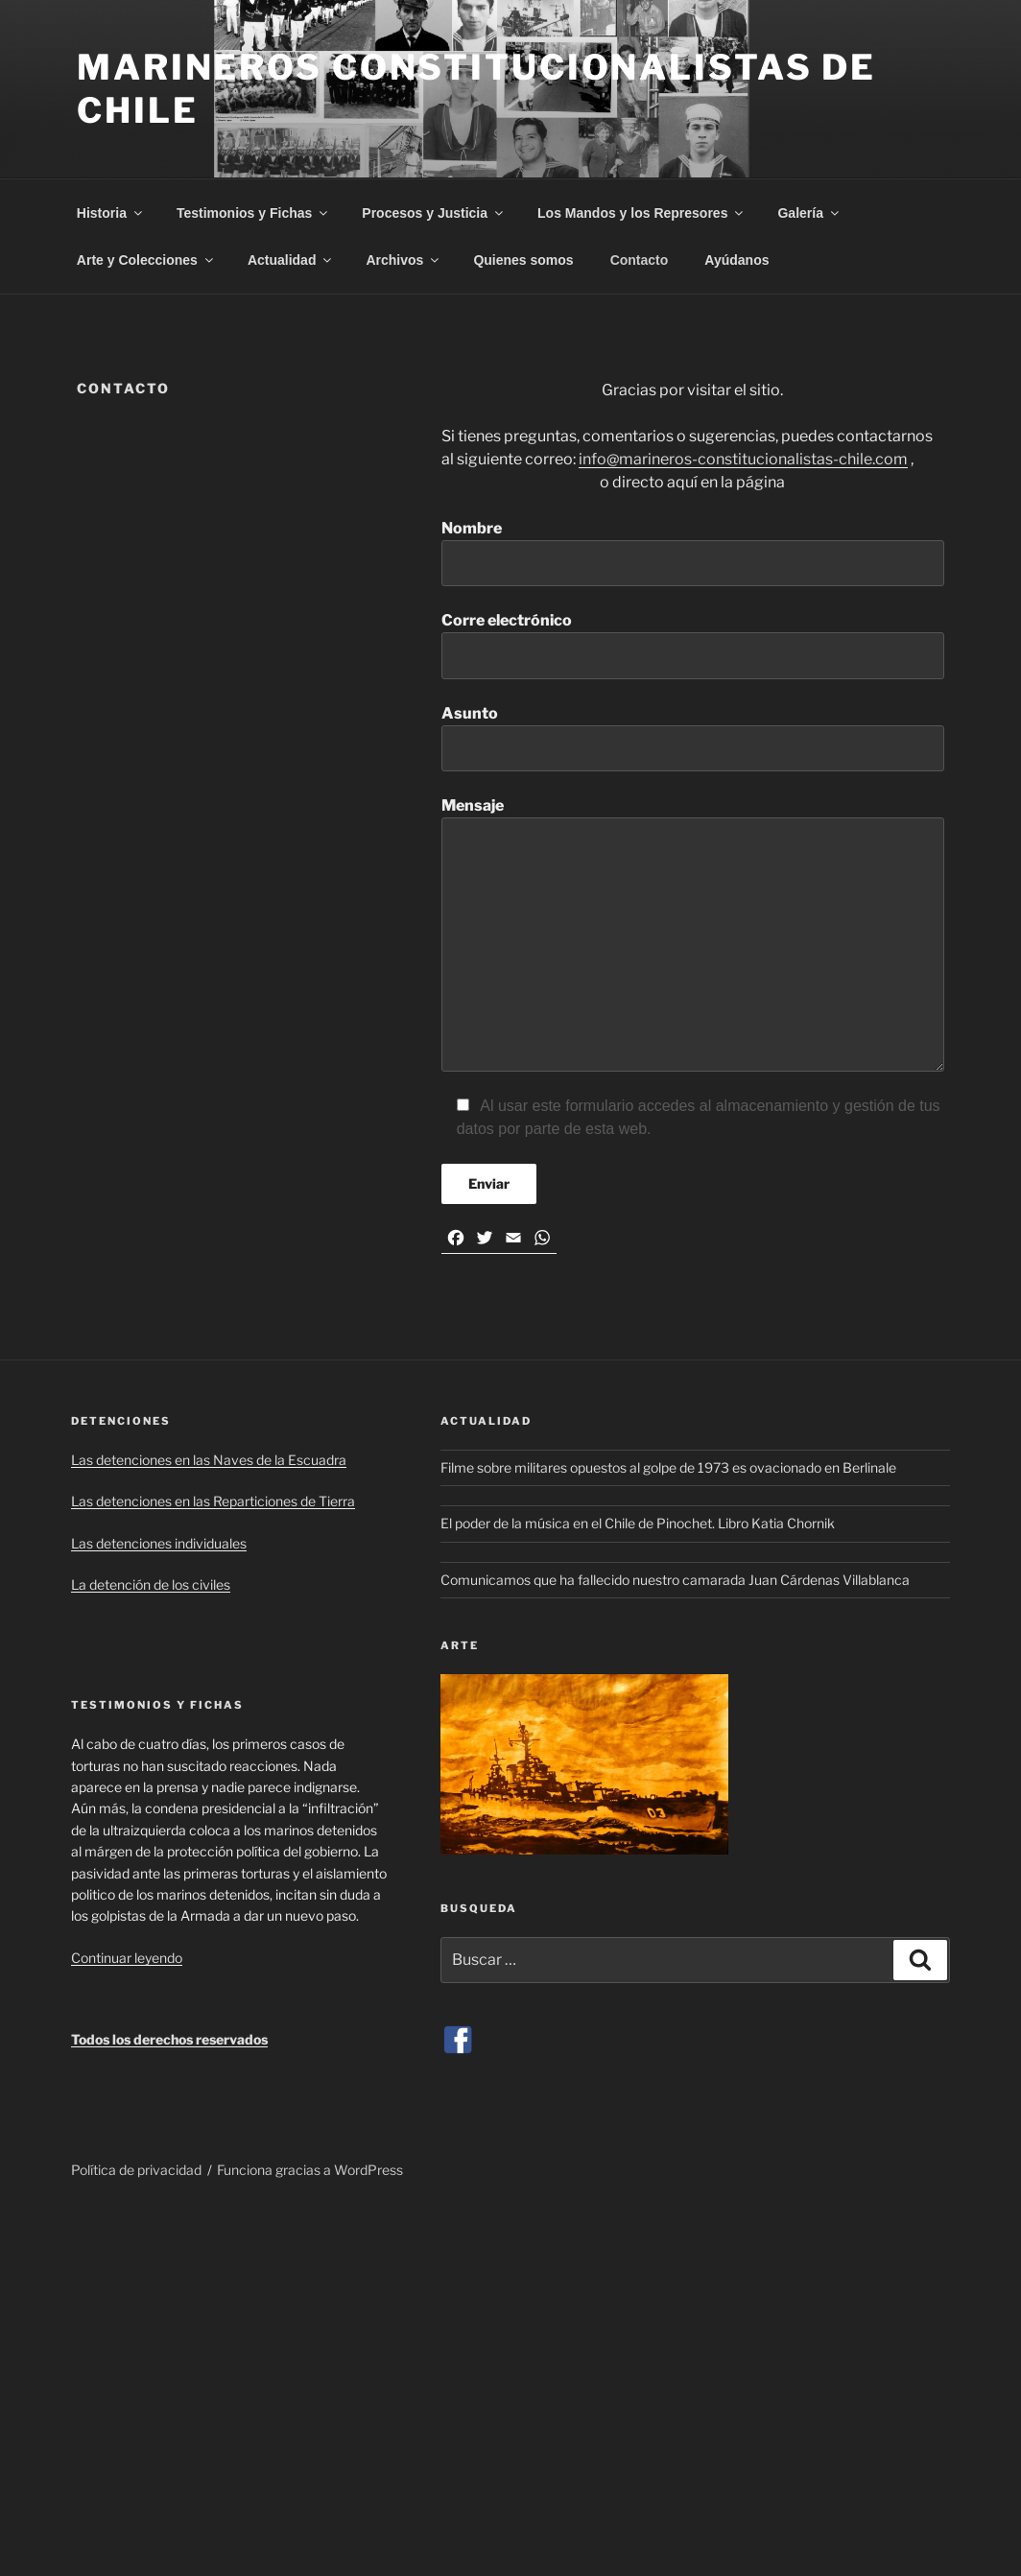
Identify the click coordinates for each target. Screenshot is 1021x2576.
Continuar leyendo (126, 1958)
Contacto (639, 260)
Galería (809, 213)
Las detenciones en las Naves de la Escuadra (208, 1460)
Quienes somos (523, 260)
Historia (111, 213)
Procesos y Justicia (434, 213)
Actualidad (291, 260)
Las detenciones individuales (159, 1543)
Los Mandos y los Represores (641, 213)
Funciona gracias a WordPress (310, 2170)
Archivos (403, 260)
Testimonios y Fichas (253, 213)
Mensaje (692, 933)
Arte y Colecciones (146, 260)
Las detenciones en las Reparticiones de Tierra (213, 1501)
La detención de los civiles (150, 1584)
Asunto (692, 737)
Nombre (692, 552)
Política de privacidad (136, 2170)
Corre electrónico (692, 644)
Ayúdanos (736, 260)
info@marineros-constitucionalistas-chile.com (743, 459)
